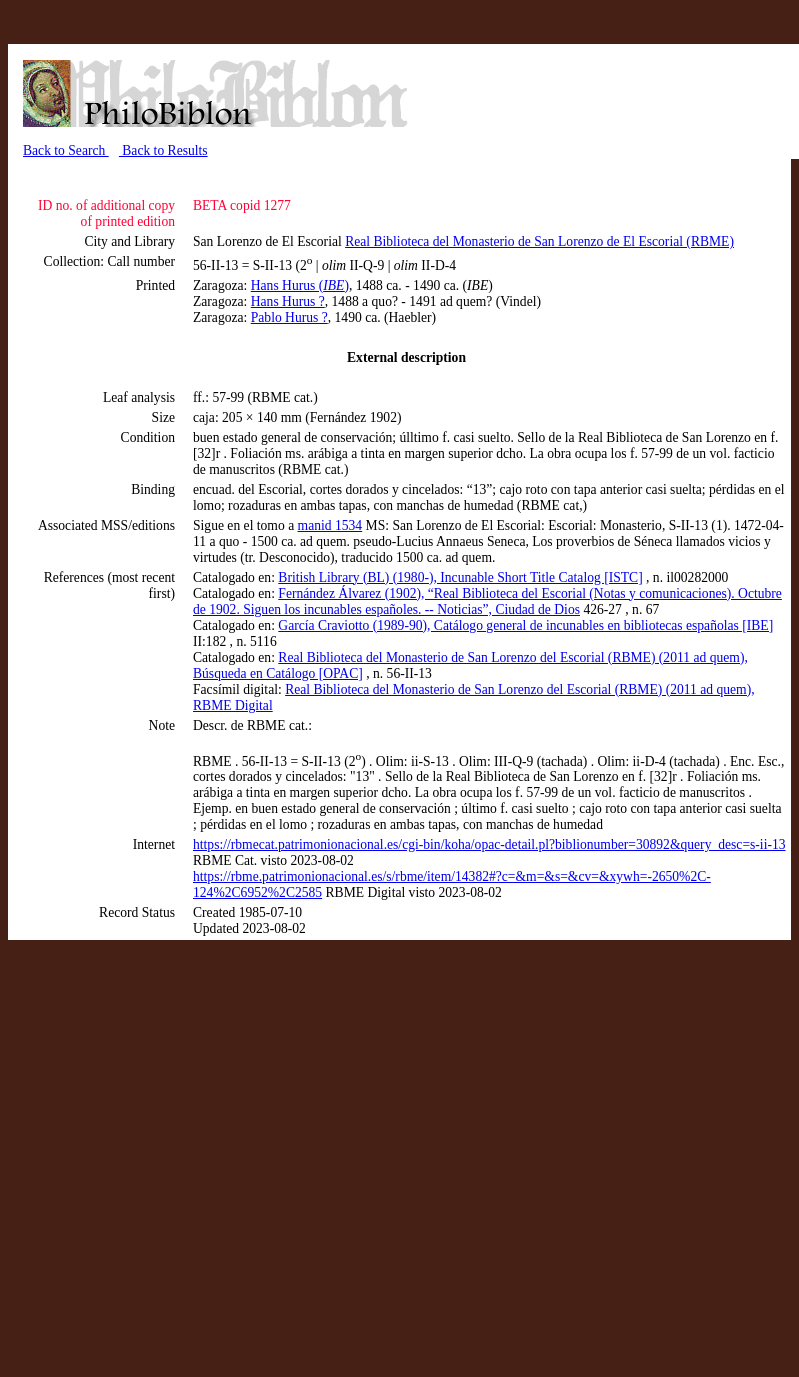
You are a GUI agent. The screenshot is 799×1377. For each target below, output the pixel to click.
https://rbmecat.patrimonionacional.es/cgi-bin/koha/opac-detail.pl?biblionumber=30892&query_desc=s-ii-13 (489, 844)
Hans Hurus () (300, 285)
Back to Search (66, 150)
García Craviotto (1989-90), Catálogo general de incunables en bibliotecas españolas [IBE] (525, 625)
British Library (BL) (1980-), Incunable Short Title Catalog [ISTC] (460, 577)
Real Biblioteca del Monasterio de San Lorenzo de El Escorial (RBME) (539, 241)
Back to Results (163, 150)
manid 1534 (330, 525)
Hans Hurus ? (288, 301)
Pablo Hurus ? (289, 317)
